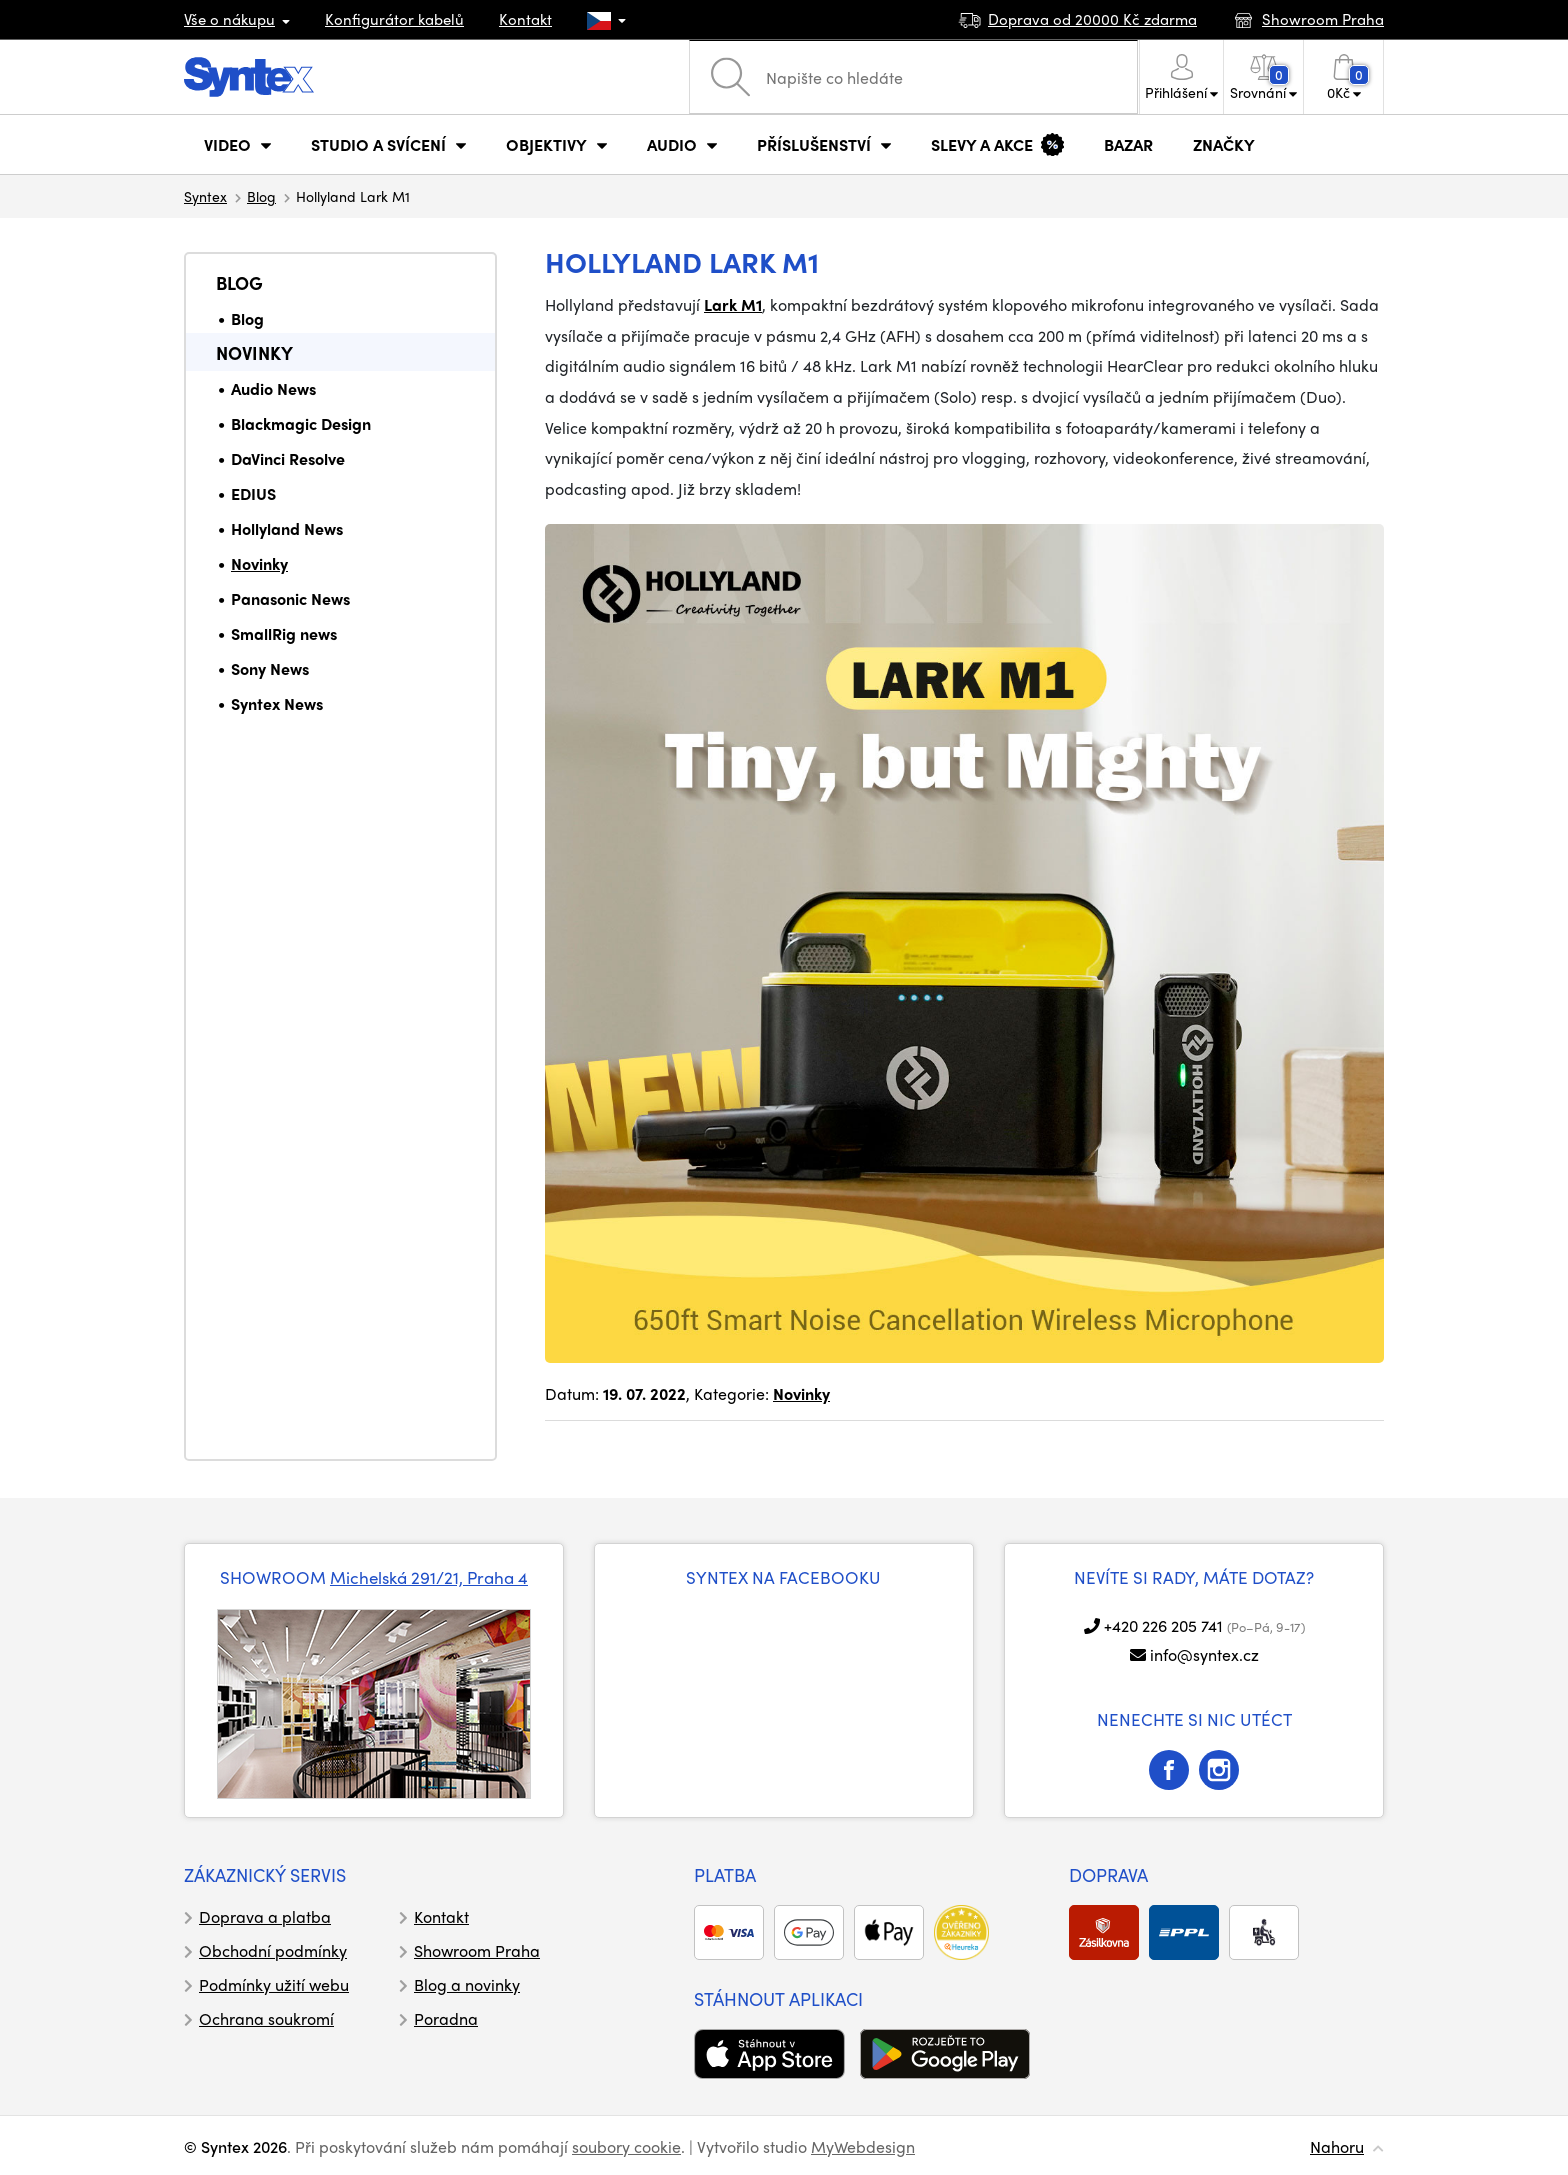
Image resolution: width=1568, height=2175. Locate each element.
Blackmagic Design (301, 423)
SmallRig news (284, 633)
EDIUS (253, 493)
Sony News (270, 668)
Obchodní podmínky (273, 1950)
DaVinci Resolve (288, 458)
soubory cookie (626, 2146)
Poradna (446, 2018)
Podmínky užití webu (274, 1984)
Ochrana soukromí (266, 2018)
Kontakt (525, 19)
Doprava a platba (265, 1916)
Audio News (273, 388)
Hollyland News (287, 528)
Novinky (254, 352)
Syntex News (277, 703)
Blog (261, 196)
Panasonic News (290, 598)
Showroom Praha (477, 1950)
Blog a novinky (467, 1984)
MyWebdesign (863, 2146)
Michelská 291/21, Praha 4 (429, 1577)
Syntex (205, 196)
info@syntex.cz (1204, 1654)
